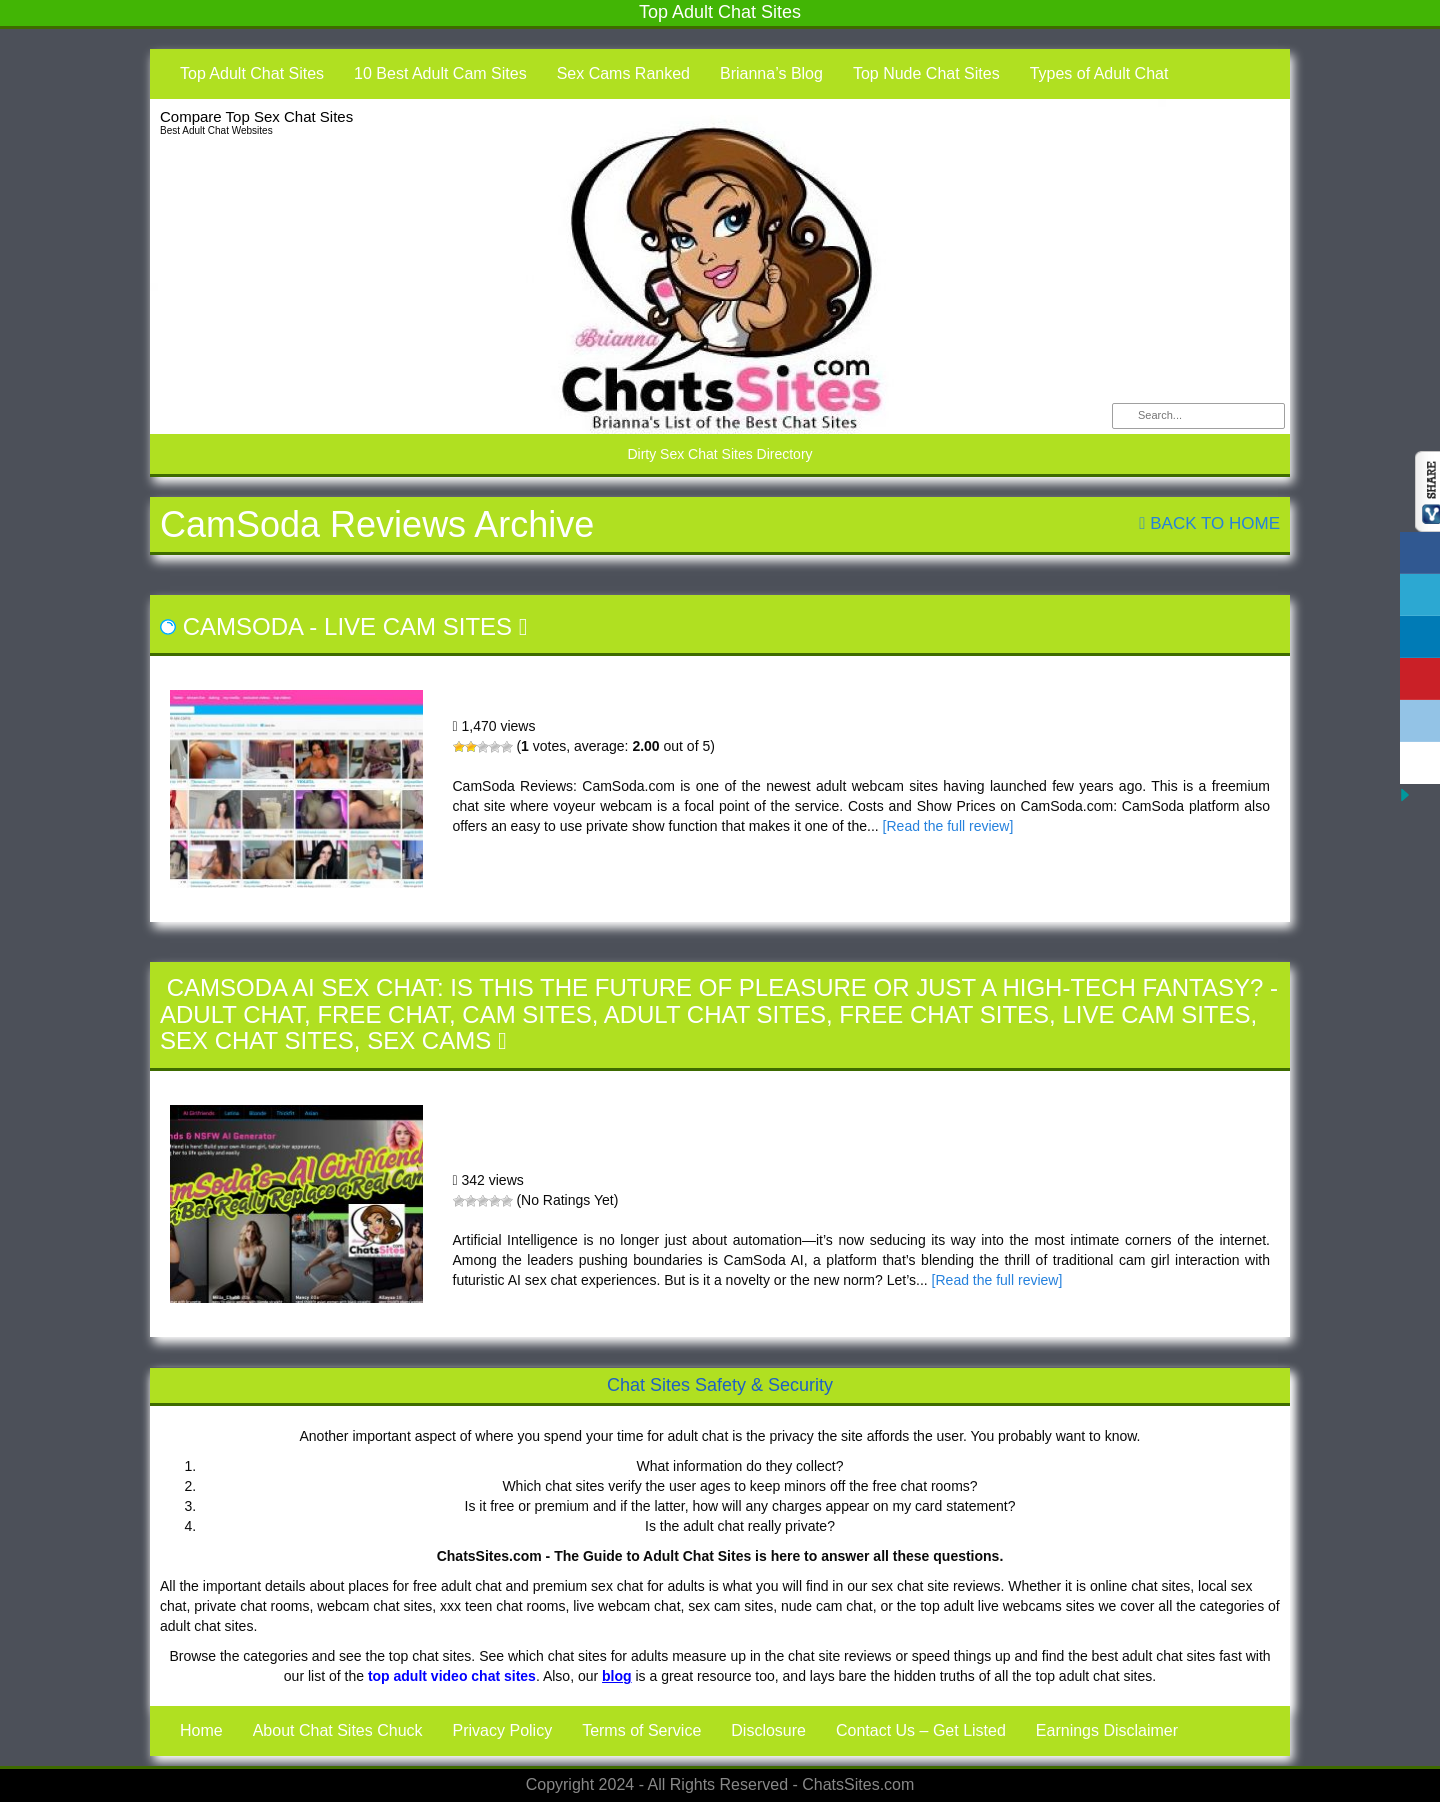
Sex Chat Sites (257, 1040)
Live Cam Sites (418, 626)
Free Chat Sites (944, 1014)
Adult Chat (232, 1014)
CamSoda (243, 626)
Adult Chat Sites (715, 1014)
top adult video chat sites (452, 1676)
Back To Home (1209, 523)
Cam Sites (526, 1014)
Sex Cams (429, 1040)
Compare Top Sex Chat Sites (256, 116)
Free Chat (383, 1014)
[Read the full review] (948, 826)
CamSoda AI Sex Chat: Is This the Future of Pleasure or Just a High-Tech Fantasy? (715, 987)
